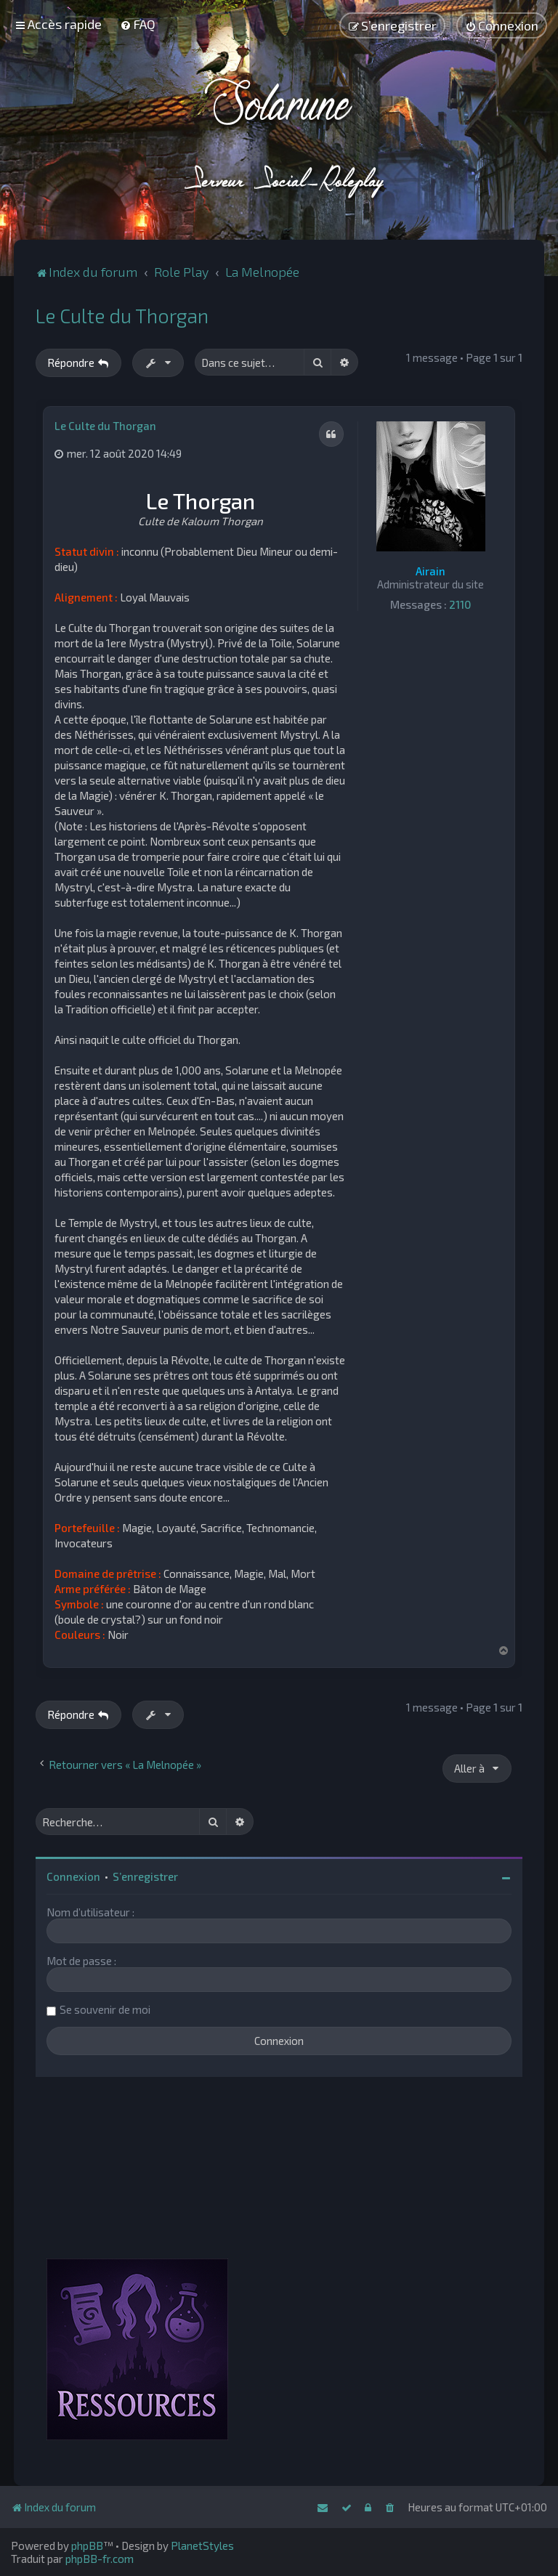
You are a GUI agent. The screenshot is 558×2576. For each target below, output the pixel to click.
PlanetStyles (202, 2545)
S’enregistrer (145, 1876)
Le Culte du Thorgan (122, 315)
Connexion (73, 1876)
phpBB (87, 2545)
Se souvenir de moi (105, 2009)
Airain (430, 571)
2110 (460, 604)
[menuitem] (137, 24)
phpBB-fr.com (99, 2558)
